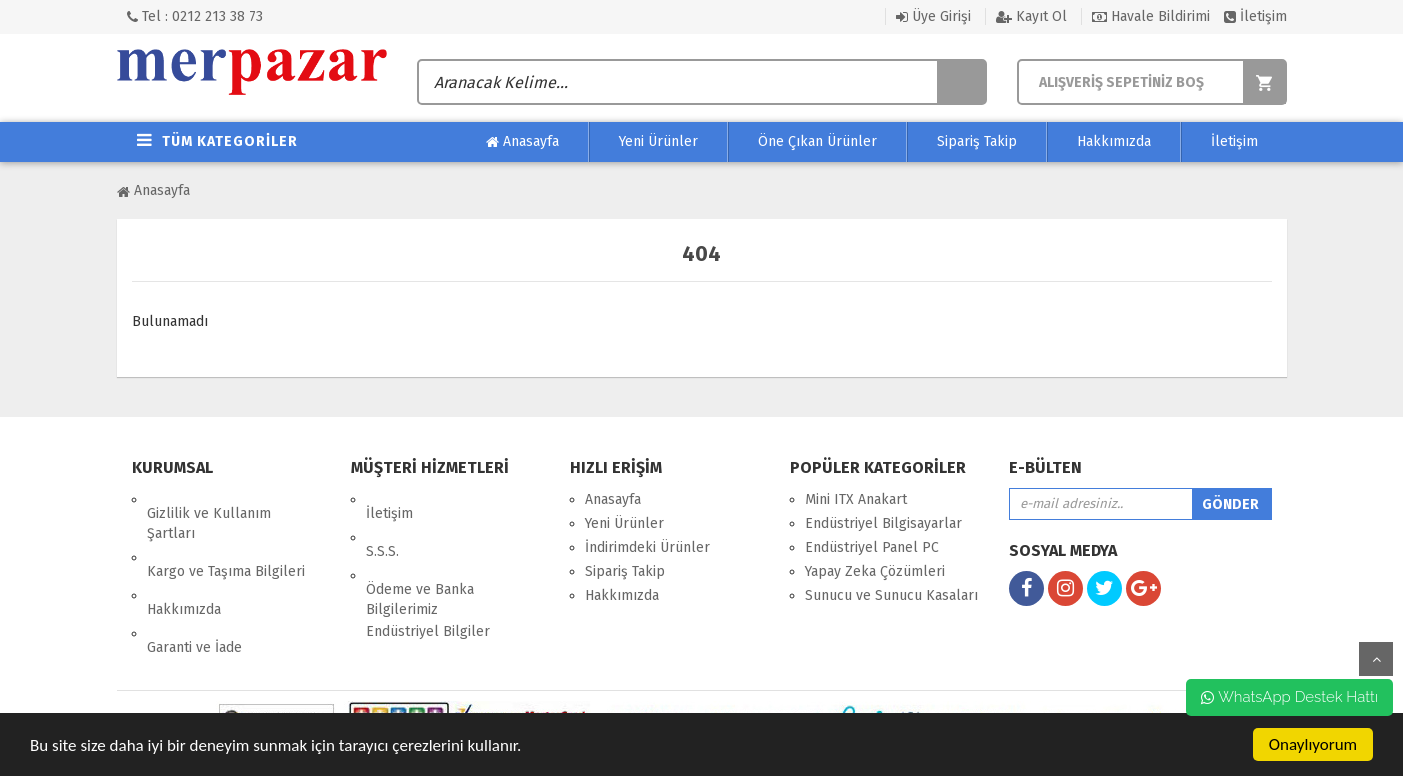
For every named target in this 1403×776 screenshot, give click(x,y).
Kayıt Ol (1031, 16)
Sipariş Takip (977, 141)
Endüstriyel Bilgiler (428, 589)
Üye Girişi (933, 16)
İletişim (1255, 16)
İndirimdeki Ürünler (647, 547)
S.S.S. (382, 523)
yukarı (1376, 659)
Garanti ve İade (194, 591)
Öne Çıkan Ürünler (817, 141)
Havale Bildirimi (1151, 16)
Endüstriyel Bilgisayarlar (883, 523)
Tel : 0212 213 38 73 (195, 16)
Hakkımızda (1114, 141)
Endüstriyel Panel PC (872, 547)
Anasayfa (522, 142)
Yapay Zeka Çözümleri (875, 571)
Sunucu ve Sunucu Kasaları (891, 595)
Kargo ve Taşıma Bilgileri (226, 543)
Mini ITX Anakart (856, 499)
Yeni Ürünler (658, 141)
